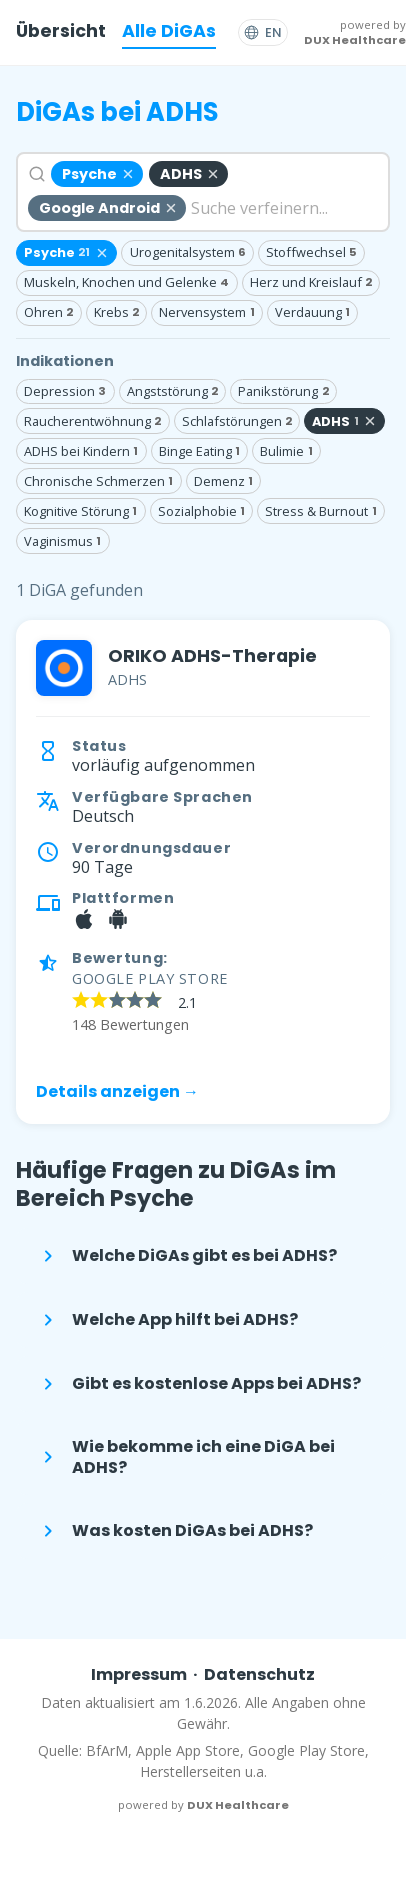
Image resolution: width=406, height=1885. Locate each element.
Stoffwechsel (311, 252)
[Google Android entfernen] (107, 208)
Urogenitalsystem (188, 252)
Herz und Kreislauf (311, 282)
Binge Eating (199, 451)
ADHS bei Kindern (81, 451)
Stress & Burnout (320, 511)
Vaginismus (62, 541)
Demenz (223, 481)
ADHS (344, 421)
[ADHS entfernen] (188, 174)
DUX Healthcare (355, 40)
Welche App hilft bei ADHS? (167, 1320)
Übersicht (61, 31)
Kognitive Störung (80, 511)
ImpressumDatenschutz (203, 1674)
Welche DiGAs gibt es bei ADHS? (186, 1256)
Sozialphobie (201, 511)
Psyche (66, 252)
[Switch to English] (262, 32)
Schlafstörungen (237, 421)
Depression (65, 391)
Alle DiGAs (169, 31)
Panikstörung (283, 391)
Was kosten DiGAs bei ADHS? (174, 1531)
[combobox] (203, 191)
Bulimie (286, 451)
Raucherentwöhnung (92, 421)
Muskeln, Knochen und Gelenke (126, 282)
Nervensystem (206, 312)
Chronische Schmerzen (98, 481)
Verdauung (312, 312)
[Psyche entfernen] (97, 174)
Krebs (116, 312)
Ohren (48, 312)
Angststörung (172, 391)
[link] (203, 872)
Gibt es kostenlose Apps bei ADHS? (198, 1384)
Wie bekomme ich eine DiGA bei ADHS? (185, 1457)
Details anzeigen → (117, 1091)
